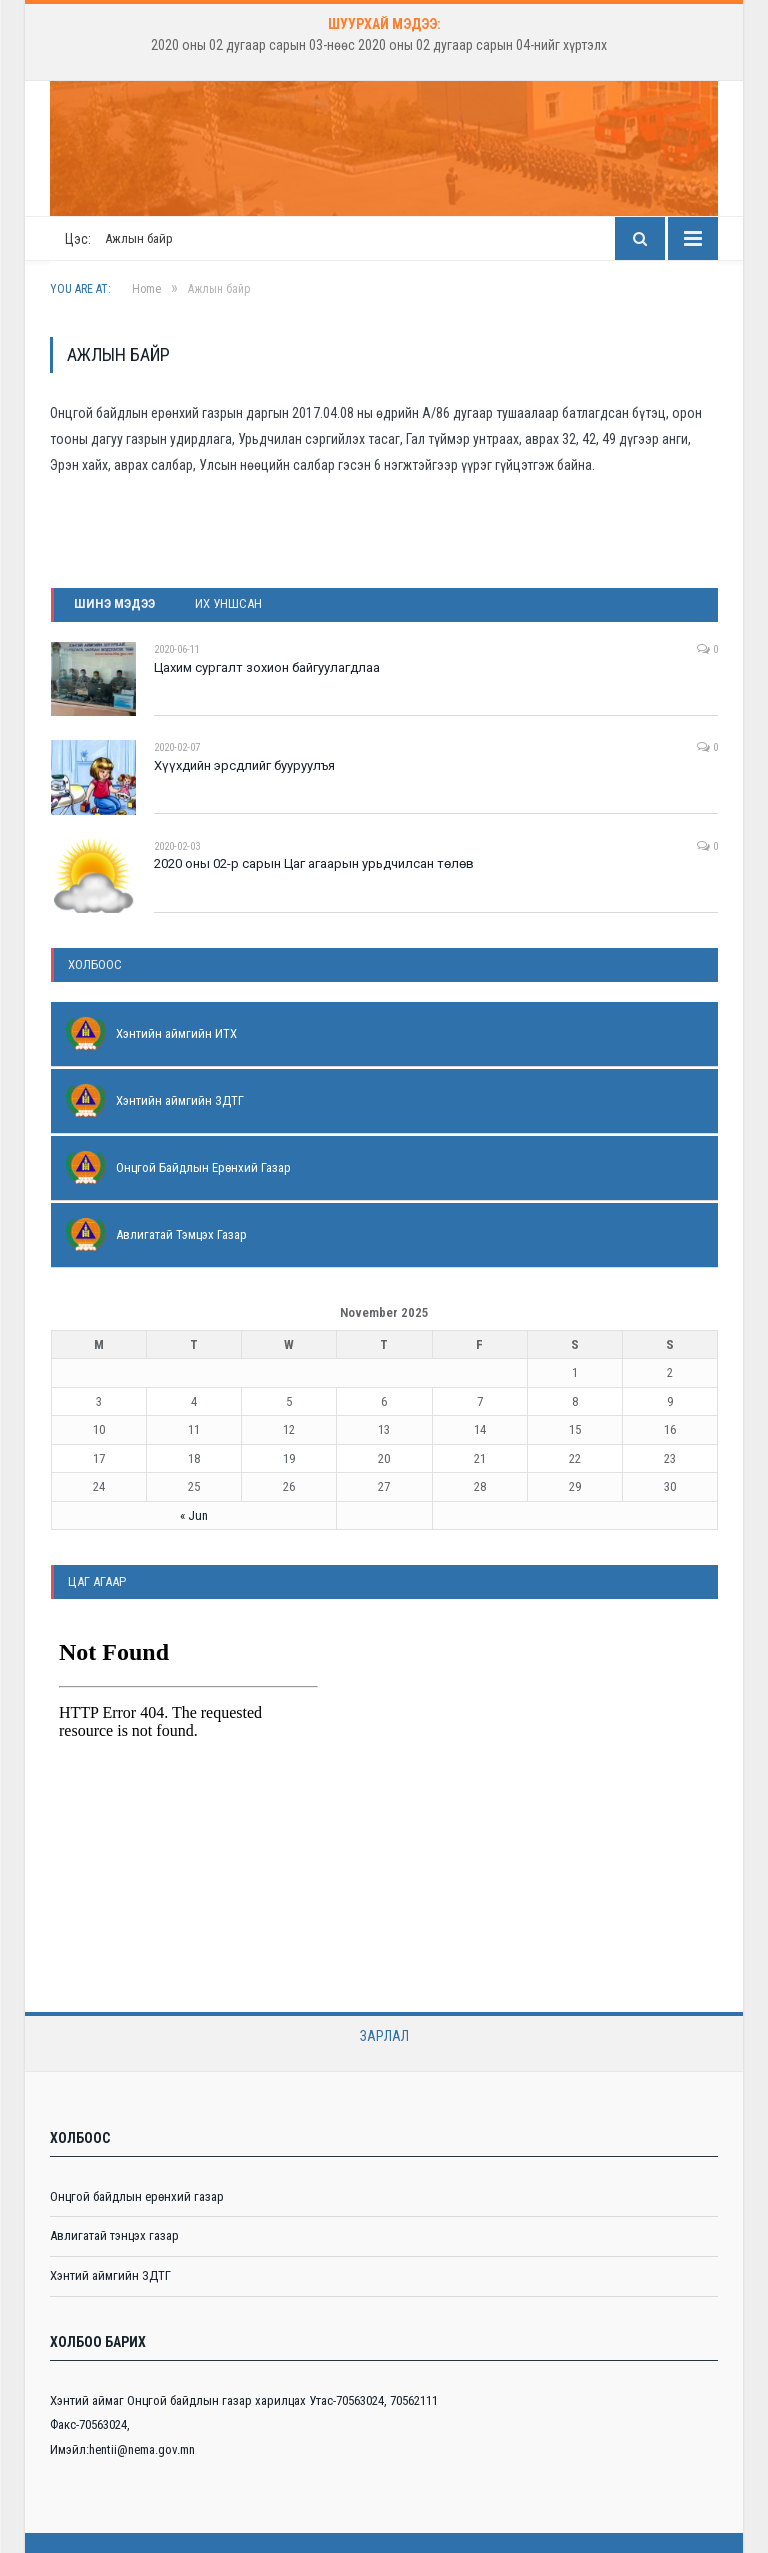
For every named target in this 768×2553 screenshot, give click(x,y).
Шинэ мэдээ (114, 603)
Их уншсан (228, 603)
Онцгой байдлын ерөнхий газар (137, 2196)
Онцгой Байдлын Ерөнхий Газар (203, 1167)
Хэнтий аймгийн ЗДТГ (110, 2275)
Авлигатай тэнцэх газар (114, 2235)
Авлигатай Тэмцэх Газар (181, 1234)
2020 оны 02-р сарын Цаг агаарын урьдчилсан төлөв (314, 863)
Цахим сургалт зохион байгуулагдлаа (267, 667)
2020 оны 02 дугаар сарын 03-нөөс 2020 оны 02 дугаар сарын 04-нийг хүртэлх (379, 45)
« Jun (194, 1515)
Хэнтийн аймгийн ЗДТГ (180, 1100)
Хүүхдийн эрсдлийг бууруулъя (244, 765)
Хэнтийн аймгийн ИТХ (176, 1033)
